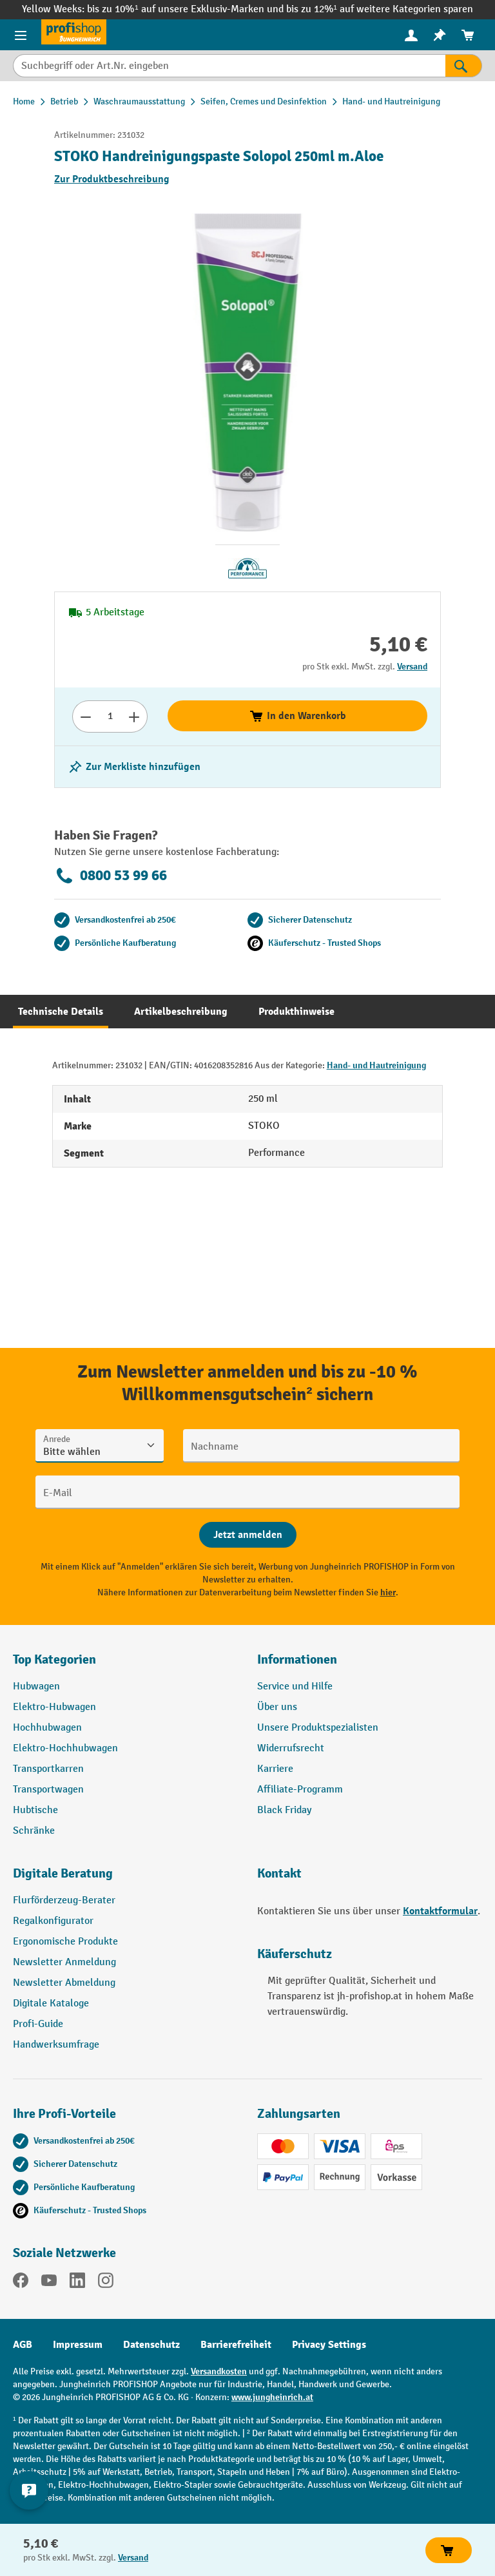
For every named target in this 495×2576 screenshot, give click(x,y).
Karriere (275, 1769)
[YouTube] (49, 2283)
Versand (412, 666)
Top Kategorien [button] (54, 1659)
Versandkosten (219, 2371)
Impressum (77, 2344)
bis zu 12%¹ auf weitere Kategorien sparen (379, 9)
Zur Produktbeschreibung (112, 179)
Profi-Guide (38, 2024)
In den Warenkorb (297, 716)
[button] (125, 1879)
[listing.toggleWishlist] (134, 766)
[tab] (60, 1011)
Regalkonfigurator (53, 1921)
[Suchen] (463, 65)
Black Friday (284, 1810)
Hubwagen (36, 1686)
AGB (22, 2344)
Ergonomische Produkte (65, 1942)
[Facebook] (20, 2283)
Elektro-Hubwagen (54, 1707)
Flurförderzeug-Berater (64, 1900)
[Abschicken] (247, 1535)
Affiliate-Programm (300, 1789)
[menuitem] (411, 35)
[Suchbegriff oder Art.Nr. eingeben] (229, 65)
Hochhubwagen (47, 1728)
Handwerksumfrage (56, 2045)
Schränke (34, 1831)
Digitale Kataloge (51, 2003)
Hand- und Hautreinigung (376, 1065)
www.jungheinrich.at (272, 2397)
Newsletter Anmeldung (64, 1962)
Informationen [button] (297, 1659)
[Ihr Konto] (411, 34)
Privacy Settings (329, 2344)
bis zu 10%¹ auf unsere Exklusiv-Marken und (186, 9)
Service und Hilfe (295, 1686)
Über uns (277, 1707)
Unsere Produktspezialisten (317, 1728)
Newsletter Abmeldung (64, 1983)
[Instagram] (105, 2283)
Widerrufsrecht (290, 1748)
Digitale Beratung (63, 1873)
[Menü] (20, 34)
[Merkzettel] (439, 35)
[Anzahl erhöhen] (134, 716)
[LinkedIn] (77, 2283)
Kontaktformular (440, 1911)
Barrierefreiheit (235, 2344)
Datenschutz (151, 2344)
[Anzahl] (110, 716)
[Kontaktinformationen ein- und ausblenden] (29, 2490)
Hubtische (35, 1810)
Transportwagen (48, 1789)
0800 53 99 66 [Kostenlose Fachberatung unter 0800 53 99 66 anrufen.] (110, 875)
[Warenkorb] (468, 35)
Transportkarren (48, 1769)
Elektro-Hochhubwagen (65, 1748)
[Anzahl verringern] (85, 716)
